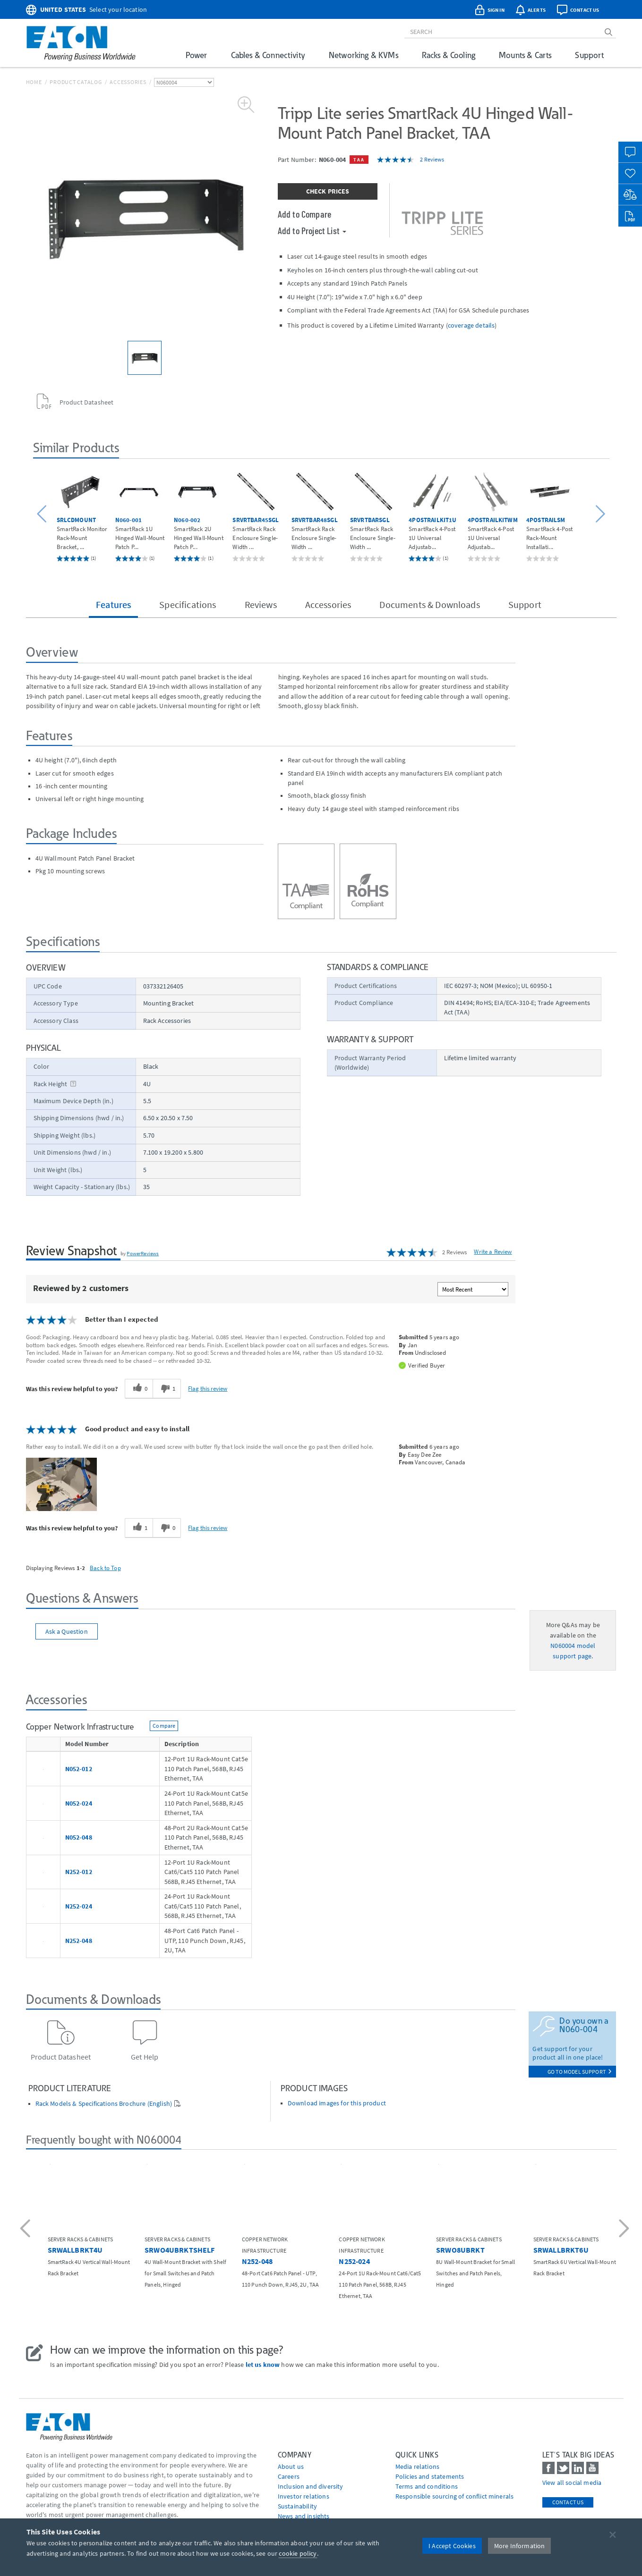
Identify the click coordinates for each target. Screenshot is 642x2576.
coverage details (471, 325)
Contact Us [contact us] (568, 2502)
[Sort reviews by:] (472, 1289)
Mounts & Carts (525, 55)
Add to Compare (304, 214)
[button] (43, 514)
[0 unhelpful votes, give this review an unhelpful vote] (167, 1528)
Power (196, 55)
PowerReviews (143, 1253)
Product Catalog (76, 81)
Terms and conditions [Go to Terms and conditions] (426, 2486)
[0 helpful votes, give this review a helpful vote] (139, 1389)
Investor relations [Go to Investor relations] (303, 2496)
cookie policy (298, 2553)
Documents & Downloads (429, 604)
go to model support (580, 2071)
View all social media (571, 2482)
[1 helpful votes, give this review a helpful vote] (139, 1528)
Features (113, 604)
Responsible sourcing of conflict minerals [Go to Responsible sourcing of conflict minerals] (454, 2496)
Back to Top (105, 1567)
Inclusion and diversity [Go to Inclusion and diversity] (310, 2486)
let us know (263, 2364)
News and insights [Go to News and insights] (304, 2516)
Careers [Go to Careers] (289, 2476)
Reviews (261, 604)
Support (589, 55)
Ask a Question (66, 1631)
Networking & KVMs (363, 55)
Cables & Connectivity (268, 55)
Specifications (187, 604)
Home (34, 81)
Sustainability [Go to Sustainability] (297, 2506)
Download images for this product (337, 2103)
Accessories (128, 81)
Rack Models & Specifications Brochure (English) (103, 2104)
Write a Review (493, 1252)
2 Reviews (432, 159)
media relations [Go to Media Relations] (417, 2466)
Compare (164, 1725)
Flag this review (207, 1388)
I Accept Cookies (452, 2546)
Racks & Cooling (448, 55)
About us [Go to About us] (291, 2466)
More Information (519, 2546)
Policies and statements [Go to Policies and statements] (429, 2476)
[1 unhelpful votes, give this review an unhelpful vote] (167, 1389)
